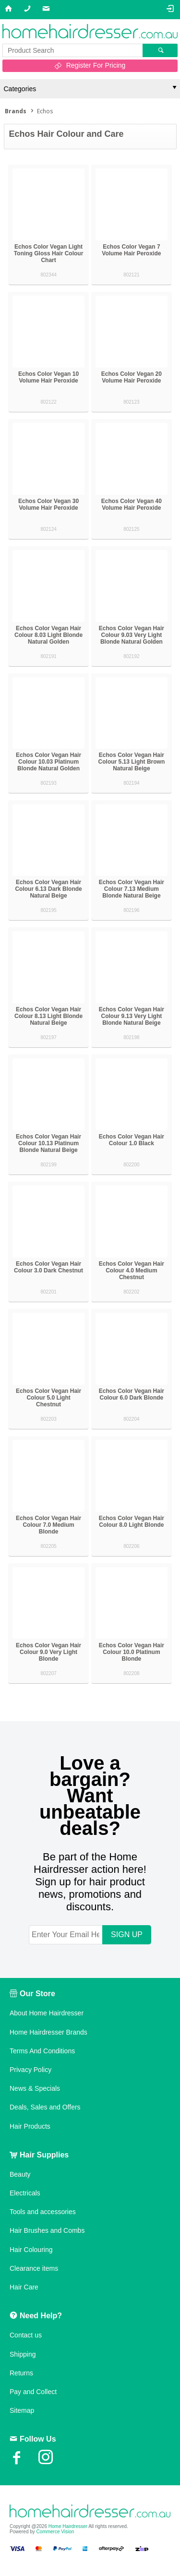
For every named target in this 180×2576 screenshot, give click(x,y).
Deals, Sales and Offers (45, 2107)
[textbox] (72, 50)
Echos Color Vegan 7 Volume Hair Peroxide (131, 250)
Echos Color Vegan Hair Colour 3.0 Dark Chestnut (48, 1267)
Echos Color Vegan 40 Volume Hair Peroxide (131, 504)
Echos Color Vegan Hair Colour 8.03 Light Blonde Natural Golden (48, 635)
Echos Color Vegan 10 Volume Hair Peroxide (48, 377)
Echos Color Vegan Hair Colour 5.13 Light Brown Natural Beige (131, 762)
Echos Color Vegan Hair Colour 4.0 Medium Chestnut (131, 1270)
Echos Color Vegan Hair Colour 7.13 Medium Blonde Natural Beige (131, 889)
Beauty (20, 2174)
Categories (20, 89)
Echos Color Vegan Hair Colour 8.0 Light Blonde (131, 1521)
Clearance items (34, 2268)
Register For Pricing (96, 65)
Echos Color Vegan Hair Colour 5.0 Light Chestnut (48, 1398)
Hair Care (24, 2287)
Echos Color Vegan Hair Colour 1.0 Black (131, 1140)
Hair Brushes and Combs (47, 2230)
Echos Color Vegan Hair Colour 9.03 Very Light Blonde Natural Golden (131, 635)
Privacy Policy (30, 2069)
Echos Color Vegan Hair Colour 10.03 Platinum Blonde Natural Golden (48, 762)
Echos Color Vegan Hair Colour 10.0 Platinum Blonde (131, 1652)
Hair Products (30, 2126)
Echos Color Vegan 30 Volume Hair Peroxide (48, 504)
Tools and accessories (43, 2212)
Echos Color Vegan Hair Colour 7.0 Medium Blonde (48, 1525)
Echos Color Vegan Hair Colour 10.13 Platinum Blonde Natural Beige (48, 1143)
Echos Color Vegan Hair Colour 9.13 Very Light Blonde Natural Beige (131, 1016)
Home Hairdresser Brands (48, 2032)
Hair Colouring (31, 2249)
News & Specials (35, 2088)
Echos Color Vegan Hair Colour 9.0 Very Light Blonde (48, 1652)
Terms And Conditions (42, 2051)
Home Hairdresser (67, 2526)
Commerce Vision (55, 2531)
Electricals (25, 2193)
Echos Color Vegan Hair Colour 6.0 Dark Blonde (131, 1394)
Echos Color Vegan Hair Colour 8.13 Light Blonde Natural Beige (48, 1016)
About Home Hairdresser (47, 2013)
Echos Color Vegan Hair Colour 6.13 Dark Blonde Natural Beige (48, 889)
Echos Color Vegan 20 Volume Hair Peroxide (131, 377)
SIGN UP (127, 1934)
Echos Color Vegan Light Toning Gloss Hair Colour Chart (48, 253)
